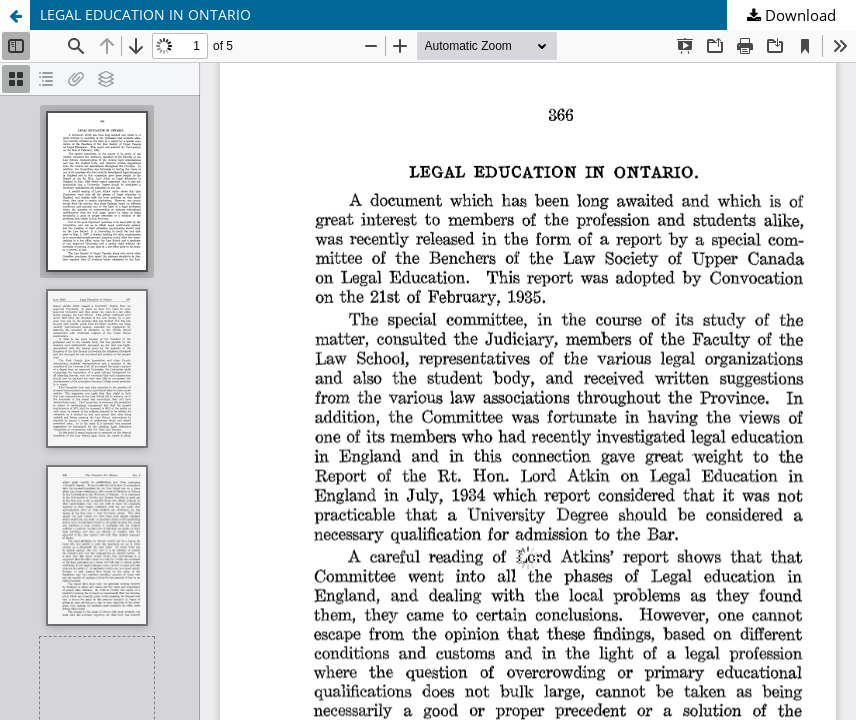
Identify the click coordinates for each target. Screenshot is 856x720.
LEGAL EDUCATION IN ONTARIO (145, 14)
